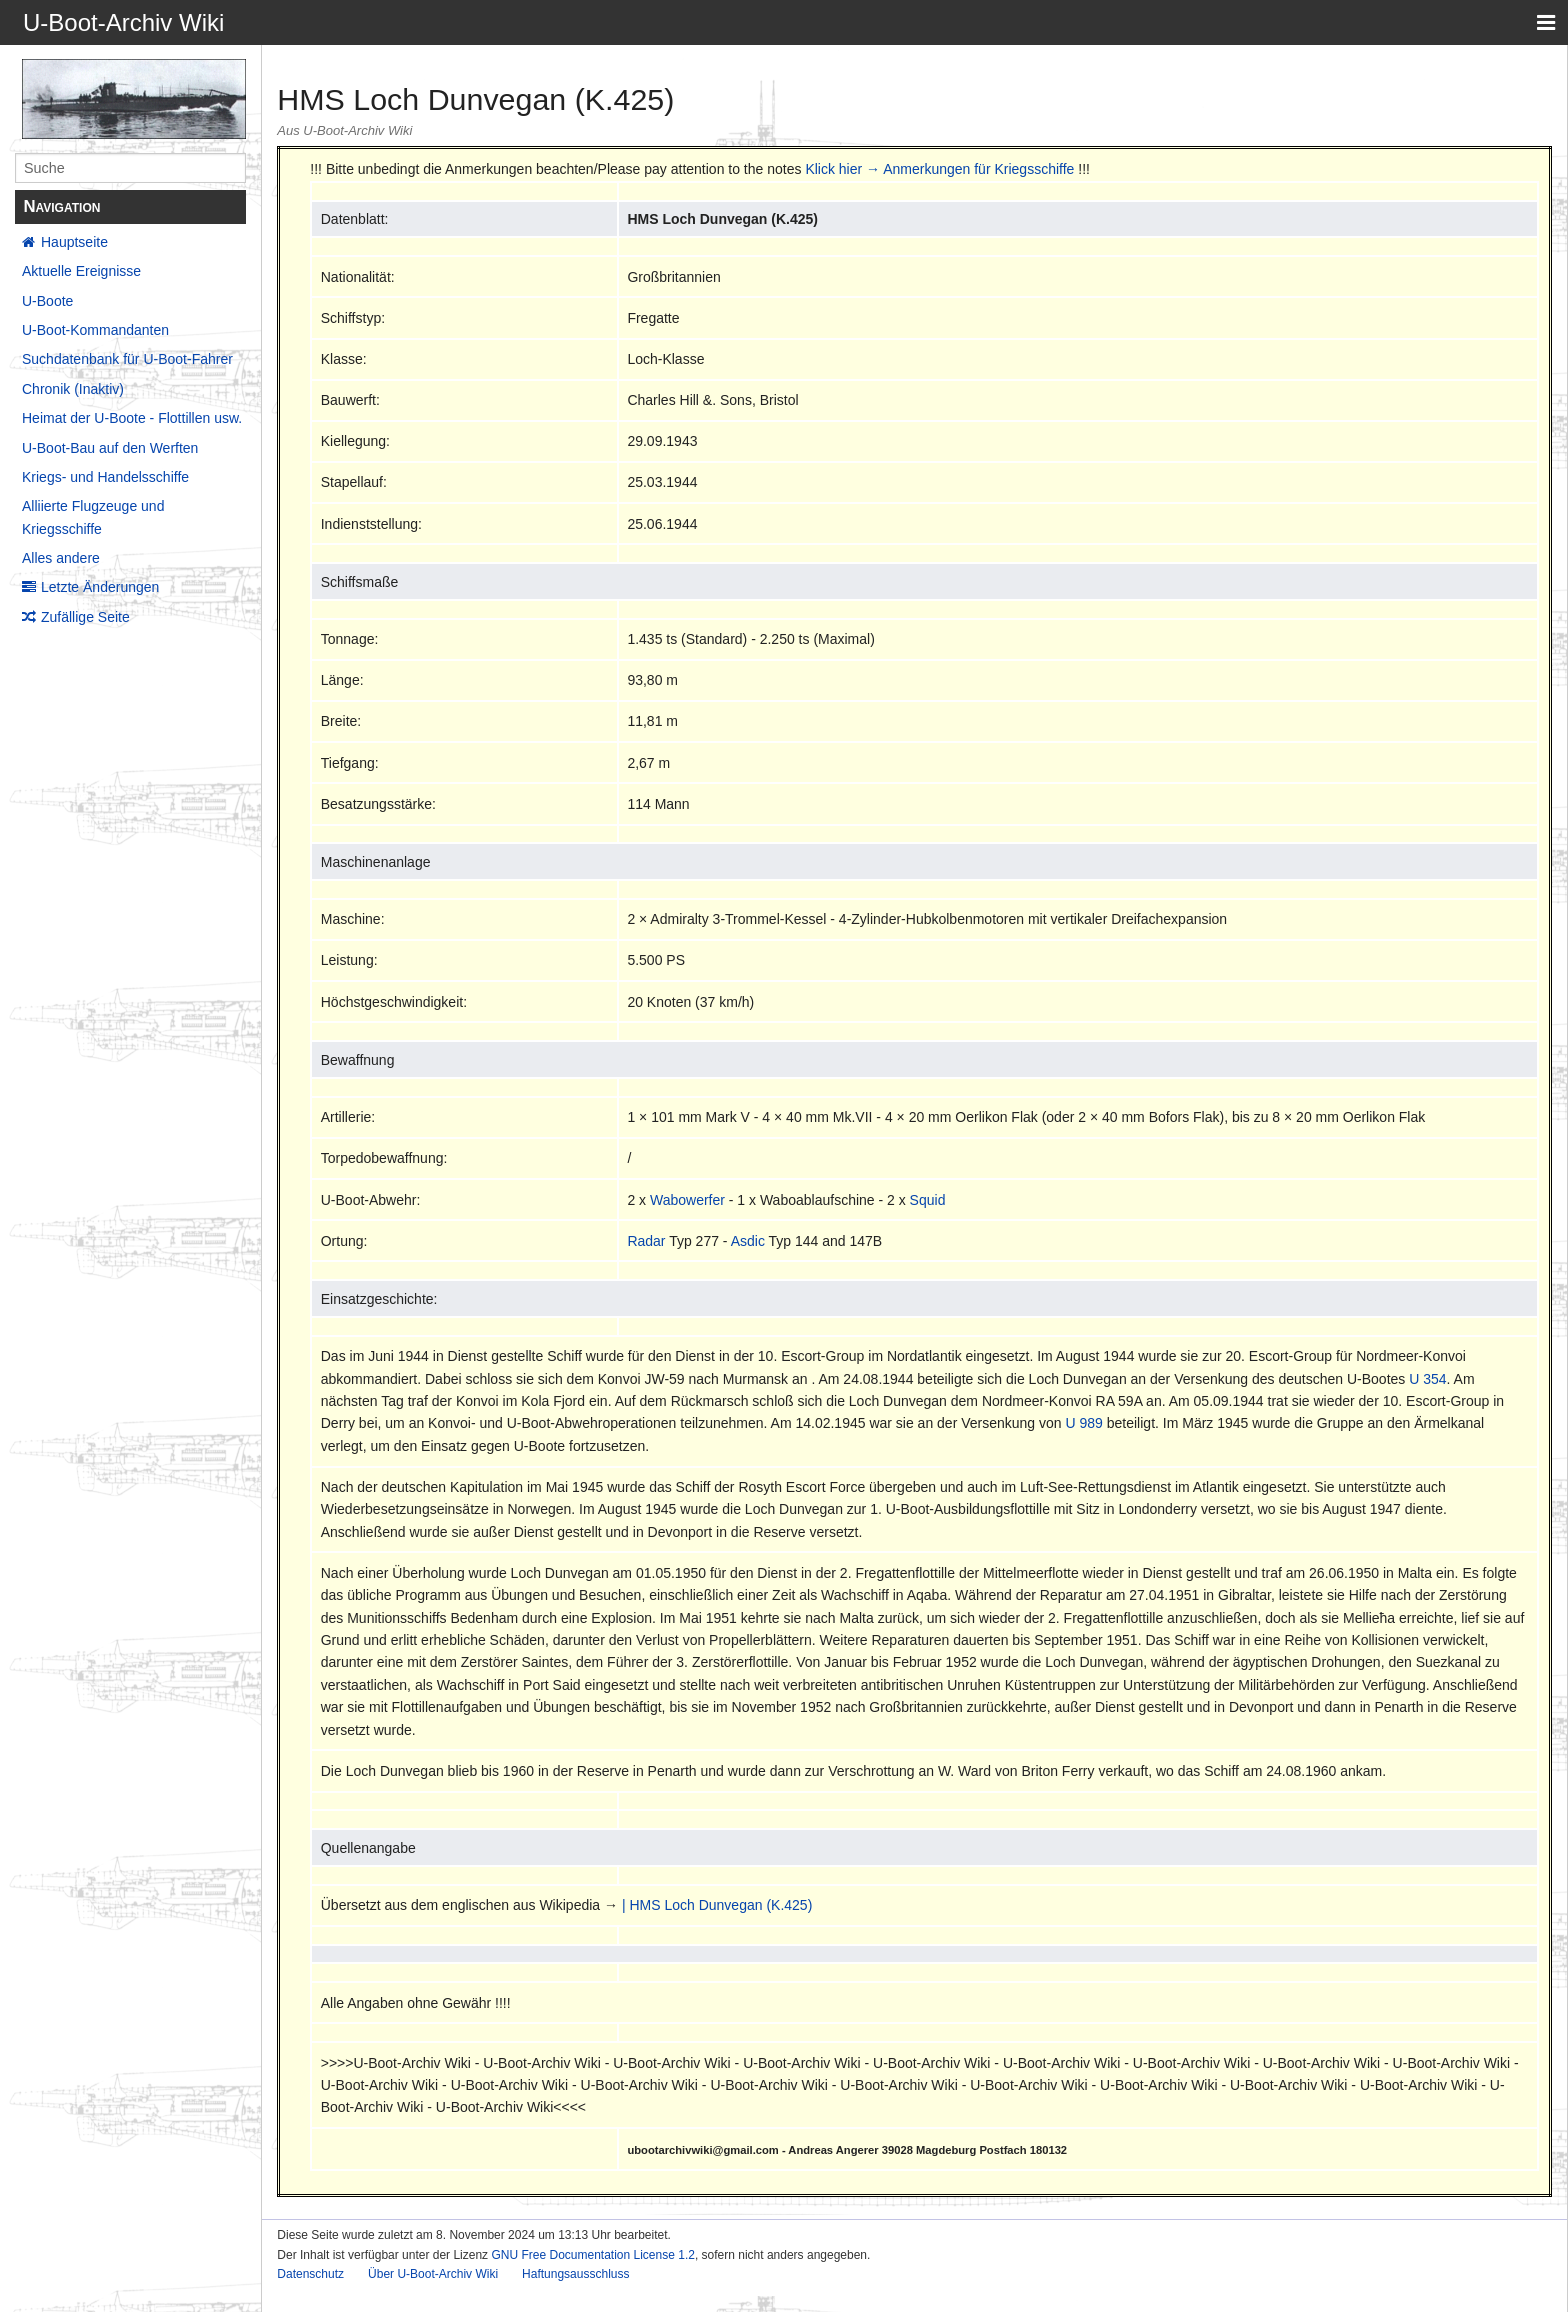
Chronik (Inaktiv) (73, 389)
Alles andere (61, 558)
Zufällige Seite (85, 617)
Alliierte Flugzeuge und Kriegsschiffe (93, 517)
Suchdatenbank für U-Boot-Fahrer (127, 359)
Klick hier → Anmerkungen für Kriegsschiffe (939, 169)
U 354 (1427, 1379)
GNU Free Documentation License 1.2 (592, 2255)
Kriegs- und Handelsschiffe (105, 477)
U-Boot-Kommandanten (95, 330)
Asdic (748, 1241)
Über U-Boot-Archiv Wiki (433, 2274)
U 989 (1084, 1423)
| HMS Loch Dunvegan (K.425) (717, 1905)
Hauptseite (74, 242)
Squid (928, 1200)
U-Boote (47, 301)
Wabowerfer (687, 1200)
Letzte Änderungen (100, 587)
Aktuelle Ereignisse (81, 271)
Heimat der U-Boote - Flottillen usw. (132, 418)
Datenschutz (310, 2274)
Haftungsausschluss (575, 2274)
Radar (646, 1241)
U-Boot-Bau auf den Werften (110, 448)
